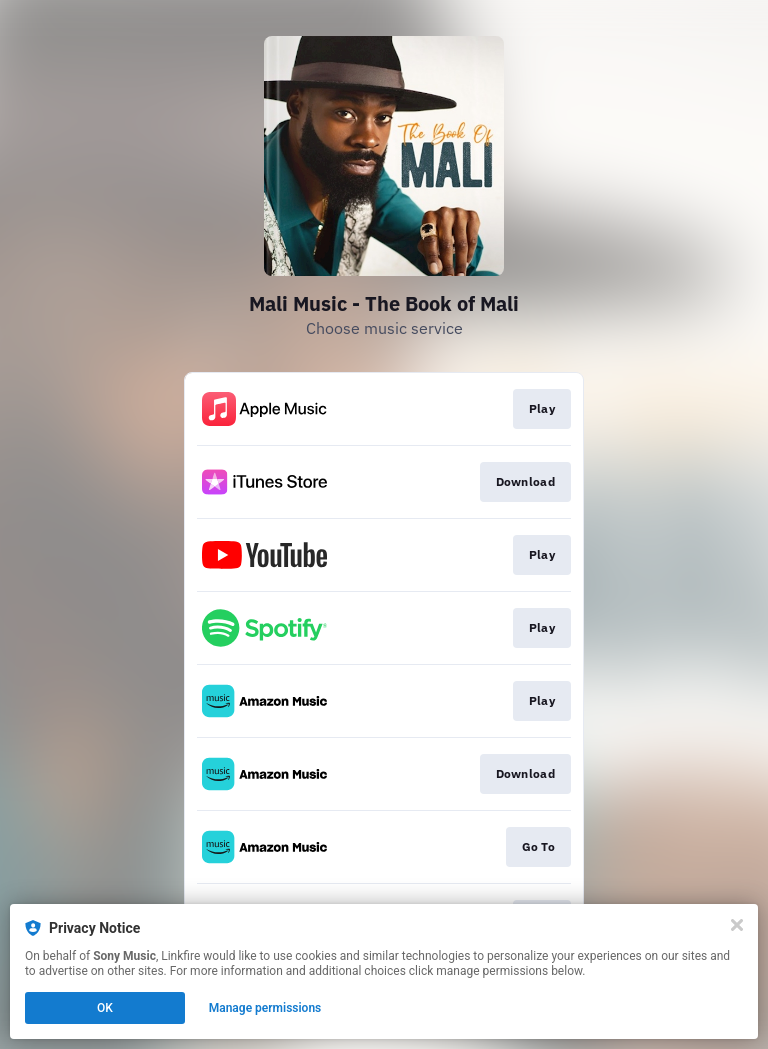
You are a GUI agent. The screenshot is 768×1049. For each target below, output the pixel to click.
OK (105, 1008)
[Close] (737, 925)
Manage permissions (265, 1008)
